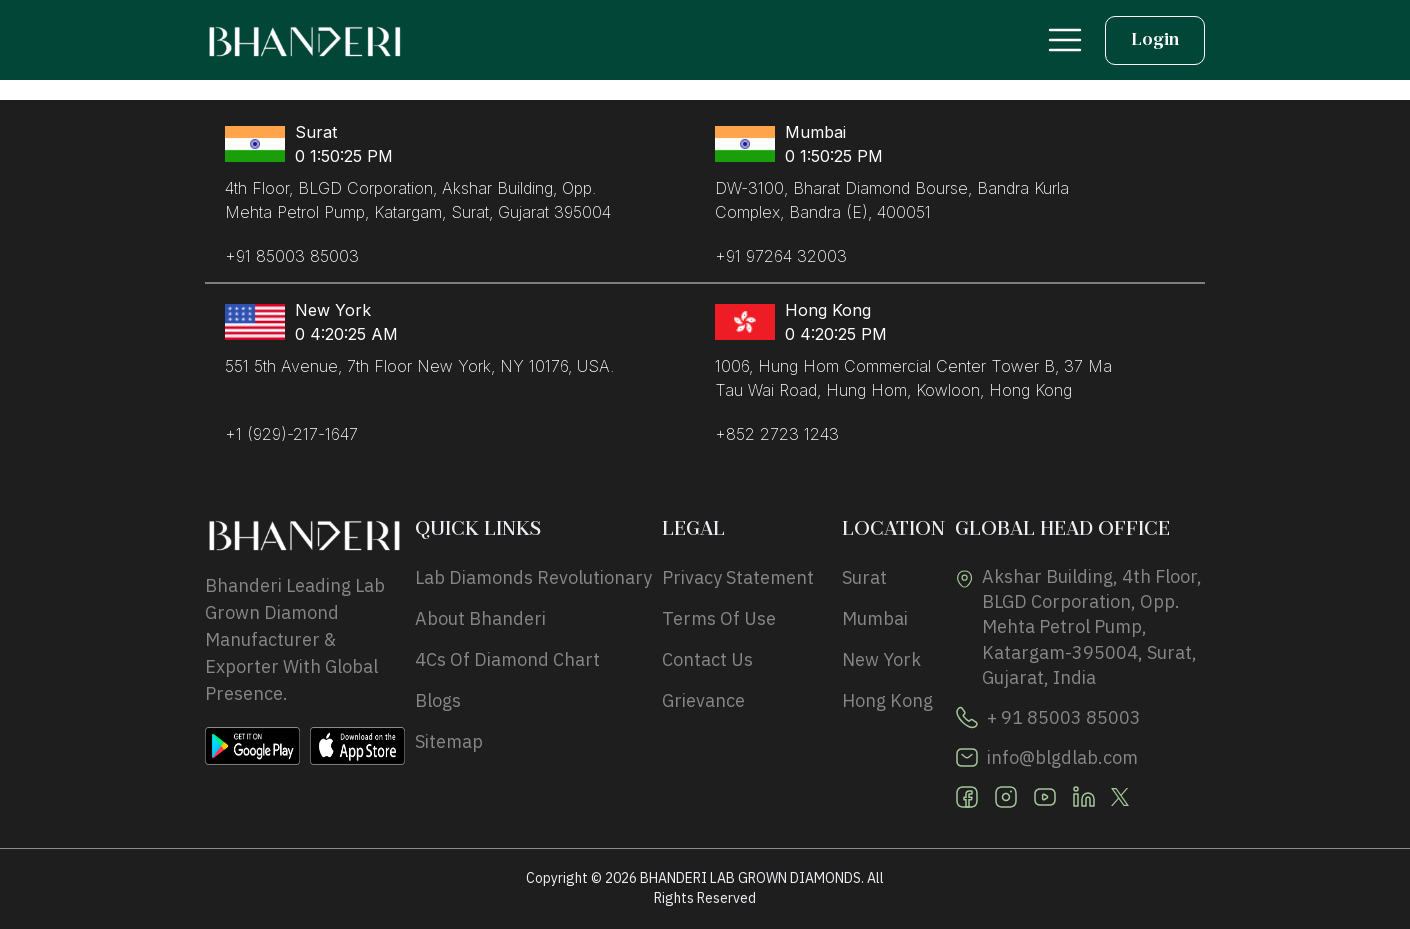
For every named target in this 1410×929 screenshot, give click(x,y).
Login (1155, 40)
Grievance (703, 700)
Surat (864, 577)
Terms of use (719, 618)
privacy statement (738, 577)
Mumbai (875, 618)
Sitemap (449, 741)
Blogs (438, 700)
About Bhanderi (480, 618)
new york (881, 659)
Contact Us (707, 659)
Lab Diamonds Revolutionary (533, 577)
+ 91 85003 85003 (1064, 717)
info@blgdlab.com (1062, 757)
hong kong (887, 700)
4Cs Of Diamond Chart (507, 659)
